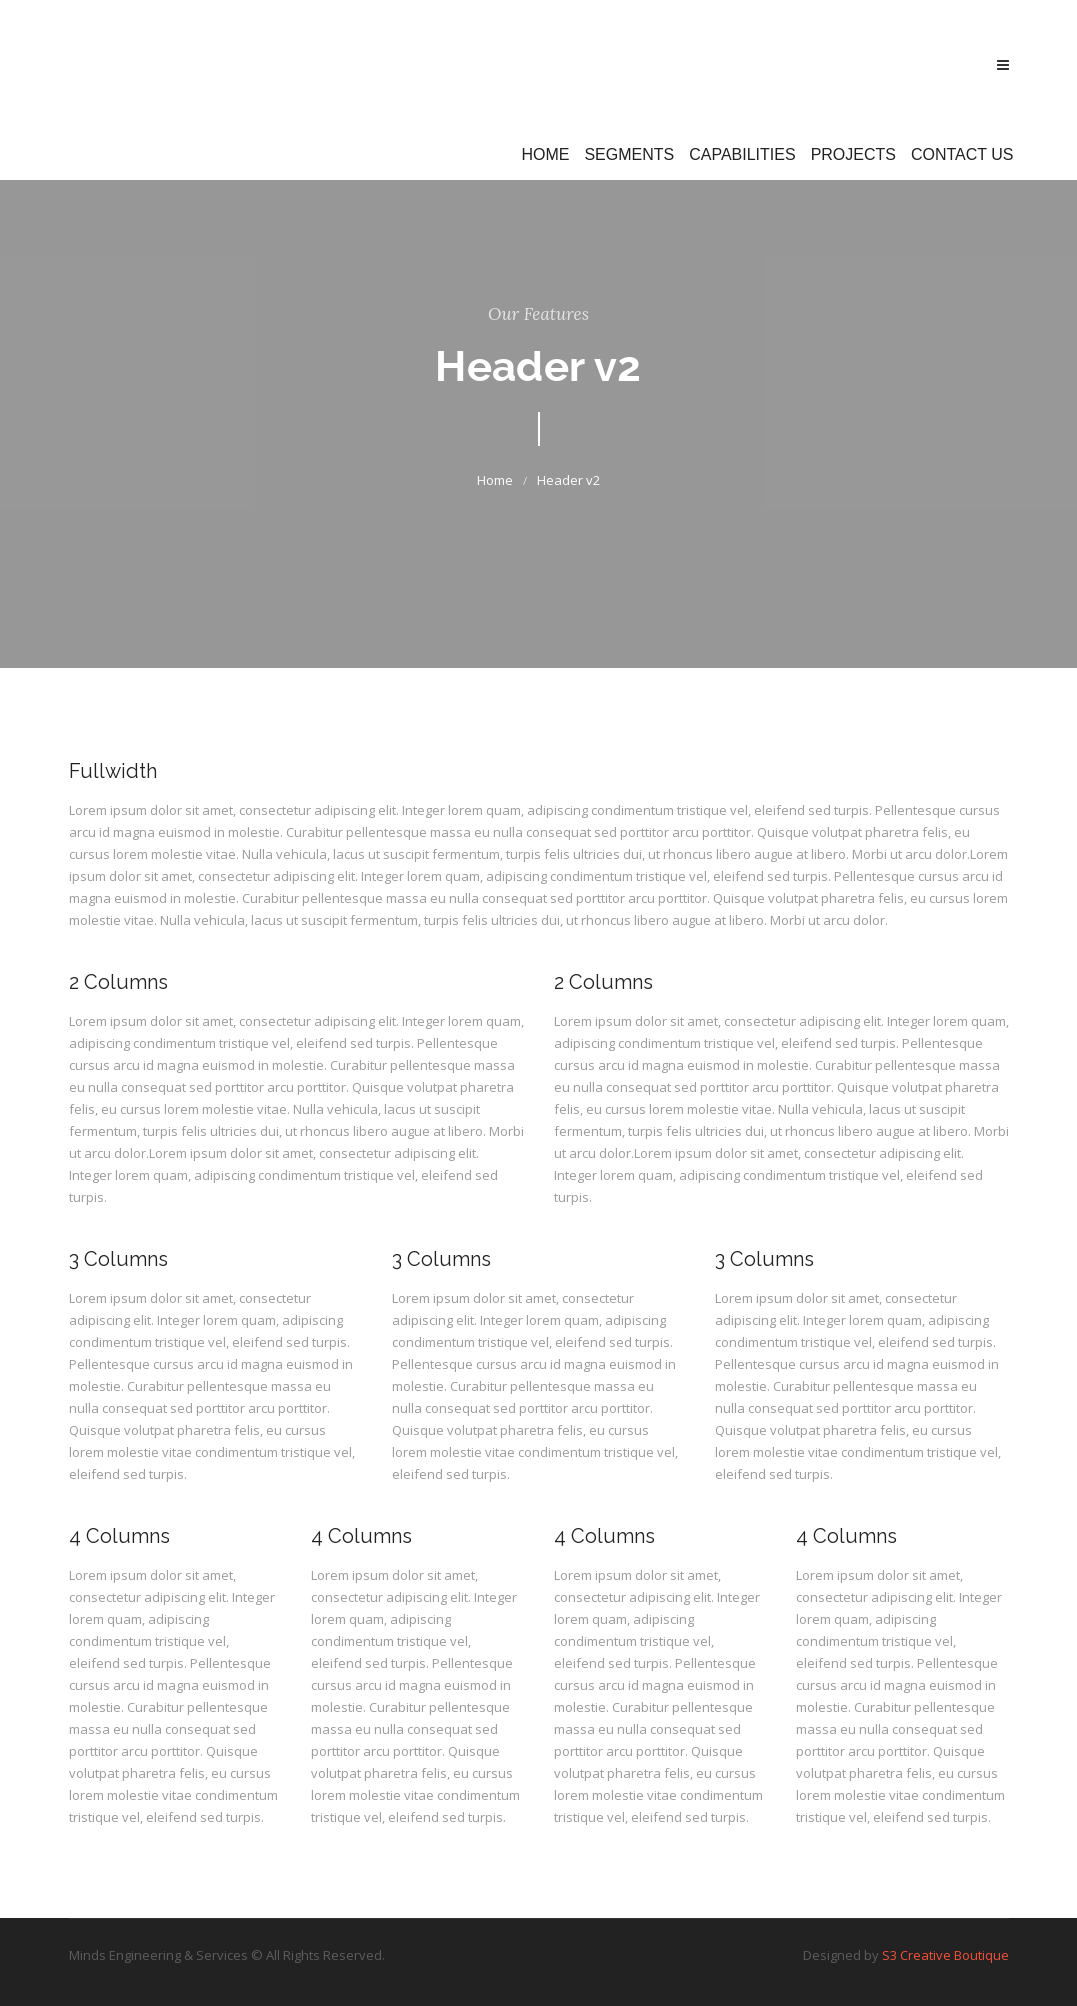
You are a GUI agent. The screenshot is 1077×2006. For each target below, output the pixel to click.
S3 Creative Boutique (945, 1955)
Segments (629, 154)
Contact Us (962, 154)
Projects (853, 154)
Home (545, 154)
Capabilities (742, 154)
